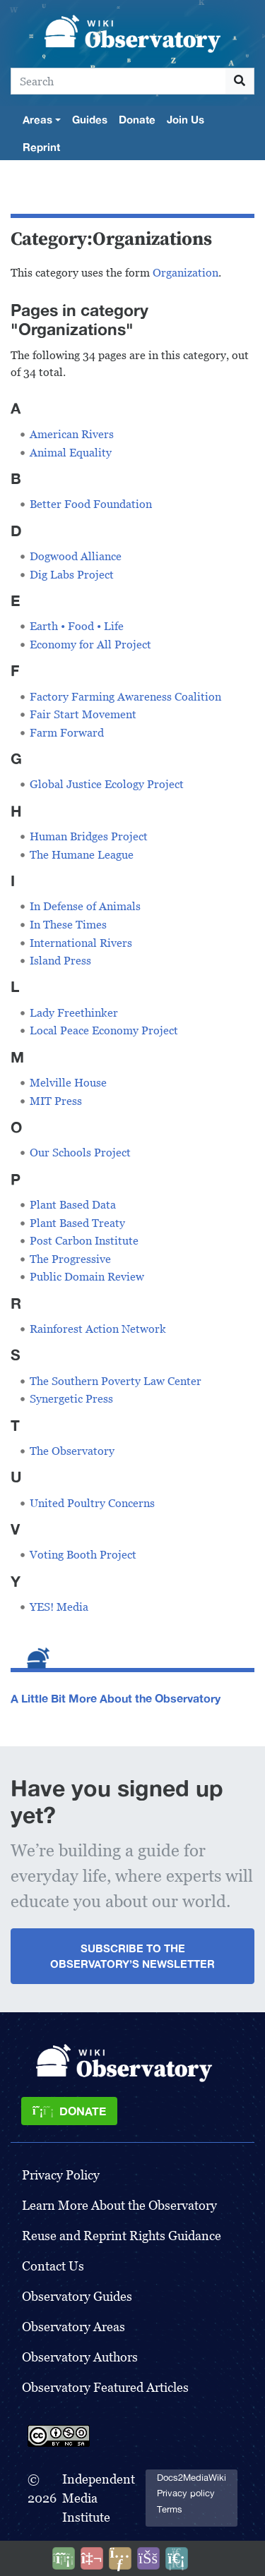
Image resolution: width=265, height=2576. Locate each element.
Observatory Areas (73, 2326)
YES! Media (59, 1607)
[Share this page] (120, 2558)
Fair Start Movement (83, 714)
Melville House (68, 1082)
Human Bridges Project (89, 836)
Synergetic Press (71, 1398)
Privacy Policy (61, 2174)
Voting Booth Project (83, 1554)
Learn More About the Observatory (119, 2205)
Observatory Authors (80, 2357)
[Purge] (176, 2558)
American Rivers (72, 434)
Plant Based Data (73, 1204)
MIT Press (56, 1101)
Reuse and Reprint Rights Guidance (121, 2235)
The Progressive (70, 1259)
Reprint (41, 146)
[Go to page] (239, 81)
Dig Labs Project (72, 574)
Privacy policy (186, 2493)
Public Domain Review (87, 1276)
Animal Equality (71, 452)
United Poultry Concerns (92, 1503)
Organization (185, 272)
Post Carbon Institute (84, 1240)
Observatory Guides (77, 2296)
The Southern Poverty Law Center (115, 1381)
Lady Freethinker (74, 1013)
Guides (89, 119)
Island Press (60, 960)
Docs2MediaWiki (191, 2477)
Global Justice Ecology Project (107, 784)
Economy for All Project (90, 644)
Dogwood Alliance (76, 556)
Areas (37, 119)
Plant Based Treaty (77, 1223)
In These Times (68, 924)
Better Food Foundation (91, 504)
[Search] (118, 81)
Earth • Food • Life (77, 626)
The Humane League (82, 854)
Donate (137, 119)
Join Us (185, 119)
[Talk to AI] (92, 2558)
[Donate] (69, 2111)
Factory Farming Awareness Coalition (125, 696)
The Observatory (72, 1451)
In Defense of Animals (85, 906)
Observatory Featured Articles (105, 2387)
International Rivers (81, 943)
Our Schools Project (80, 1152)
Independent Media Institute (98, 2498)
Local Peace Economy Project (104, 1030)
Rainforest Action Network (98, 1329)
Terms (169, 2509)
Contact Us (53, 2265)
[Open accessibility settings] (148, 2558)
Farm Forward (67, 732)
